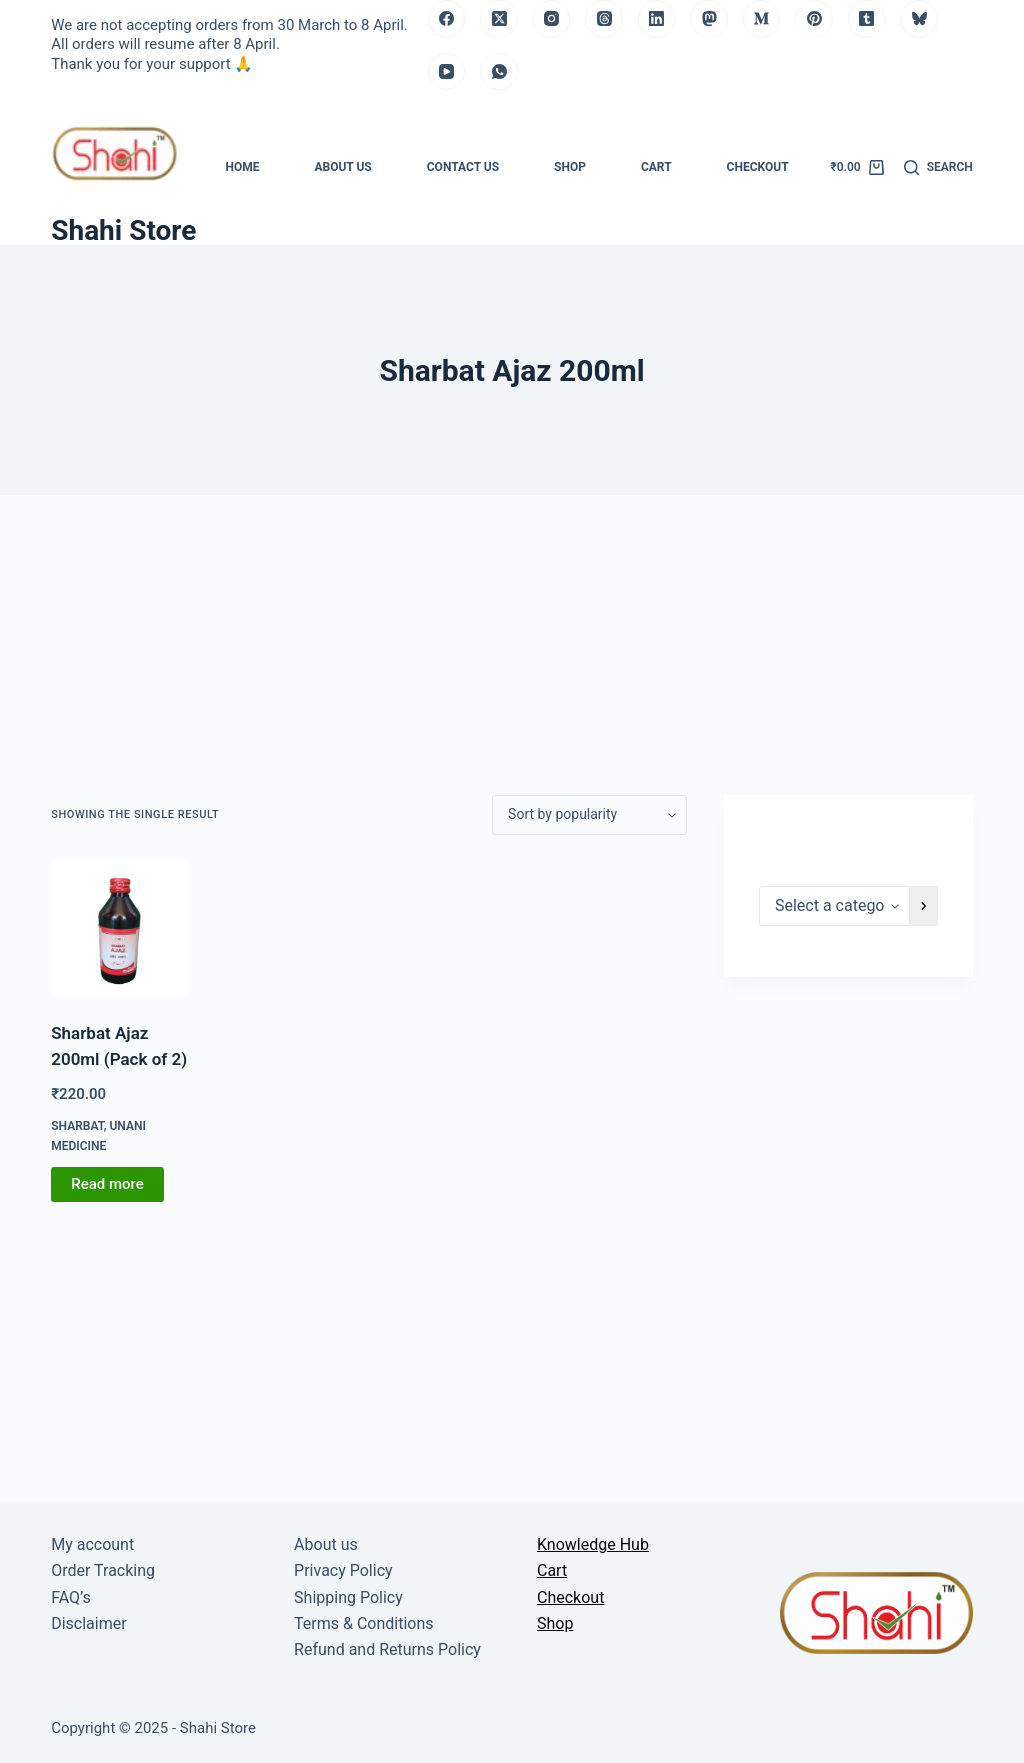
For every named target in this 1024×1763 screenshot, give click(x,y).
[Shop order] (589, 815)
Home (242, 167)
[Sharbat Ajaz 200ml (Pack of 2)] (119, 928)
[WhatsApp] (499, 72)
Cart (656, 167)
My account (92, 1544)
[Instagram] (552, 19)
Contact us (463, 167)
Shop (570, 167)
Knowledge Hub (593, 1544)
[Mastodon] (709, 19)
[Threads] (604, 19)
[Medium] (762, 19)
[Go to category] (924, 906)
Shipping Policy (348, 1597)
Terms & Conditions (364, 1623)
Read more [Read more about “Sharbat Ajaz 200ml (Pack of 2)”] (107, 1184)
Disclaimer (88, 1623)
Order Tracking (103, 1570)
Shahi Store (123, 230)
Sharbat (77, 1126)
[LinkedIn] (657, 19)
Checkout (758, 167)
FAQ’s (70, 1597)
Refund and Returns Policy (387, 1649)
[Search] (938, 168)
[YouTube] (447, 72)
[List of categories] (834, 906)
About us (342, 167)
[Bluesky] (919, 19)
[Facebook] (447, 19)
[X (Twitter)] (499, 19)
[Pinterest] (814, 19)
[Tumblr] (867, 19)
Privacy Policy (343, 1570)
